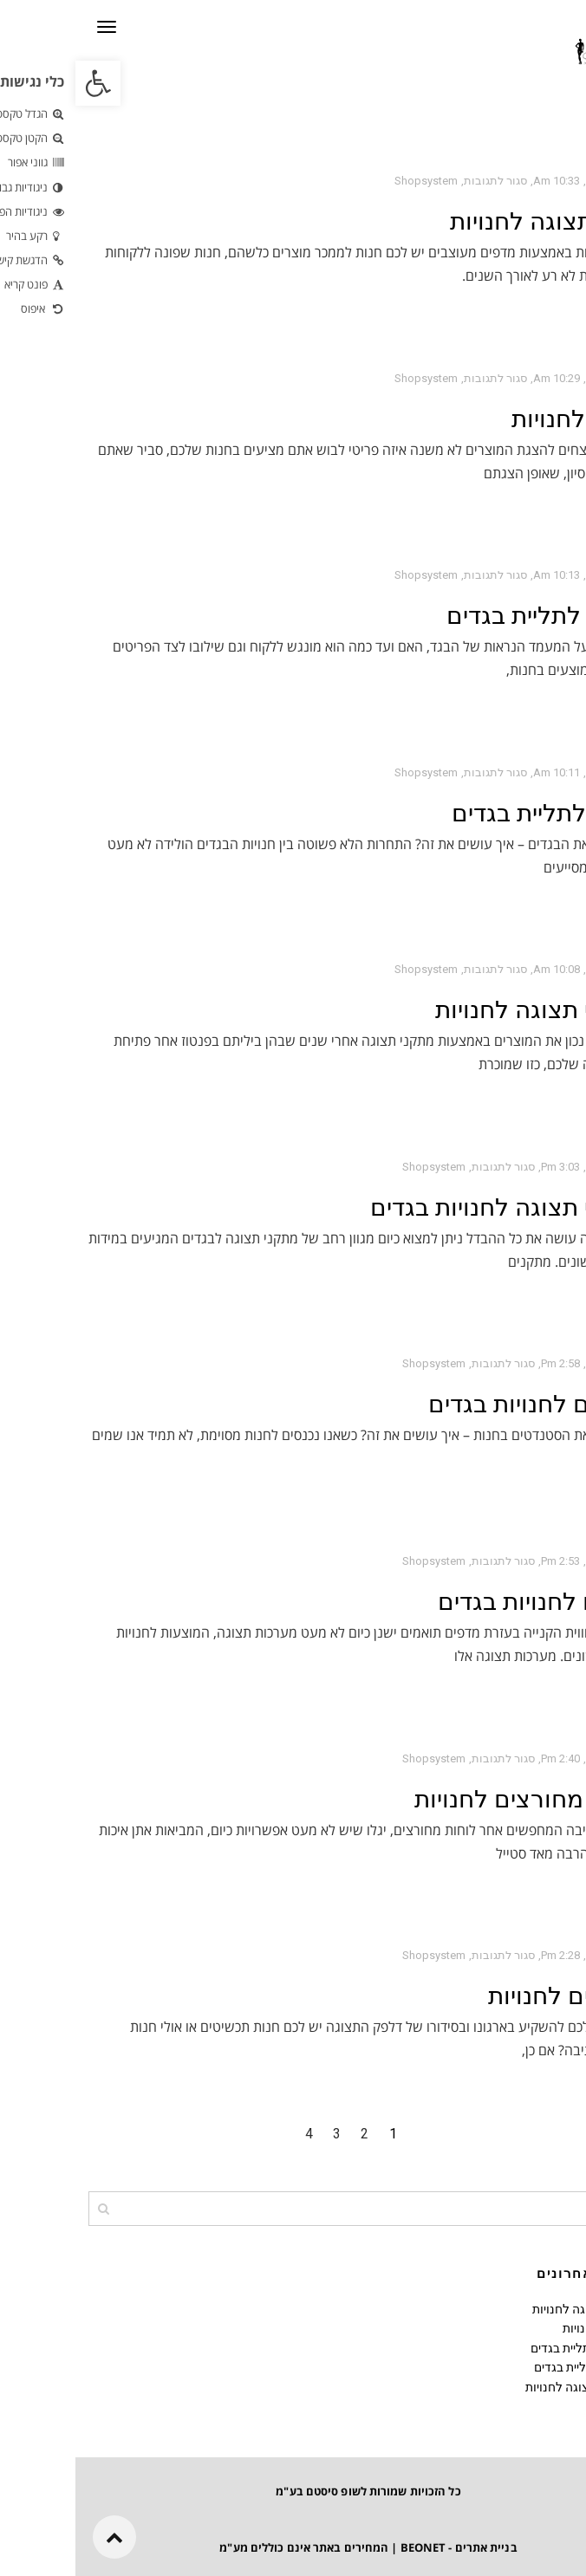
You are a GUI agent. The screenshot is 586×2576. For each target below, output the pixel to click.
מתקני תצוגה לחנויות (466, 1010)
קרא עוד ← (542, 314)
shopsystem (350, 180)
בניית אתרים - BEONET (383, 2547)
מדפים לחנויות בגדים (467, 1601)
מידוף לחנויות (504, 419)
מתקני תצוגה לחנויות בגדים (434, 1207)
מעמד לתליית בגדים (472, 615)
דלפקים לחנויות (493, 1996)
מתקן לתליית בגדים (474, 813)
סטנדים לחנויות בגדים (463, 1404)
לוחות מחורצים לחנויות (456, 1799)
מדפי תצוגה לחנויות (473, 221)
